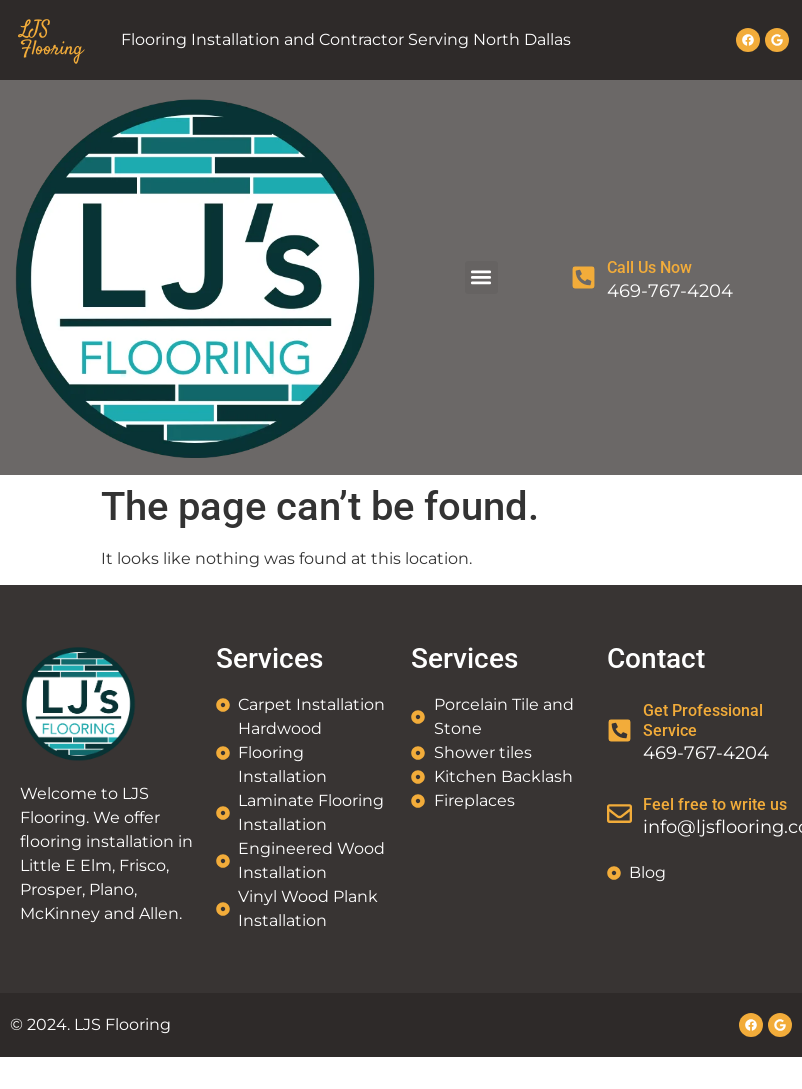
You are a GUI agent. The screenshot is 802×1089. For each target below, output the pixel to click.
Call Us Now (649, 267)
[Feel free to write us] (619, 813)
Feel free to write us (715, 804)
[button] (481, 277)
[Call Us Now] (583, 277)
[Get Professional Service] (619, 730)
